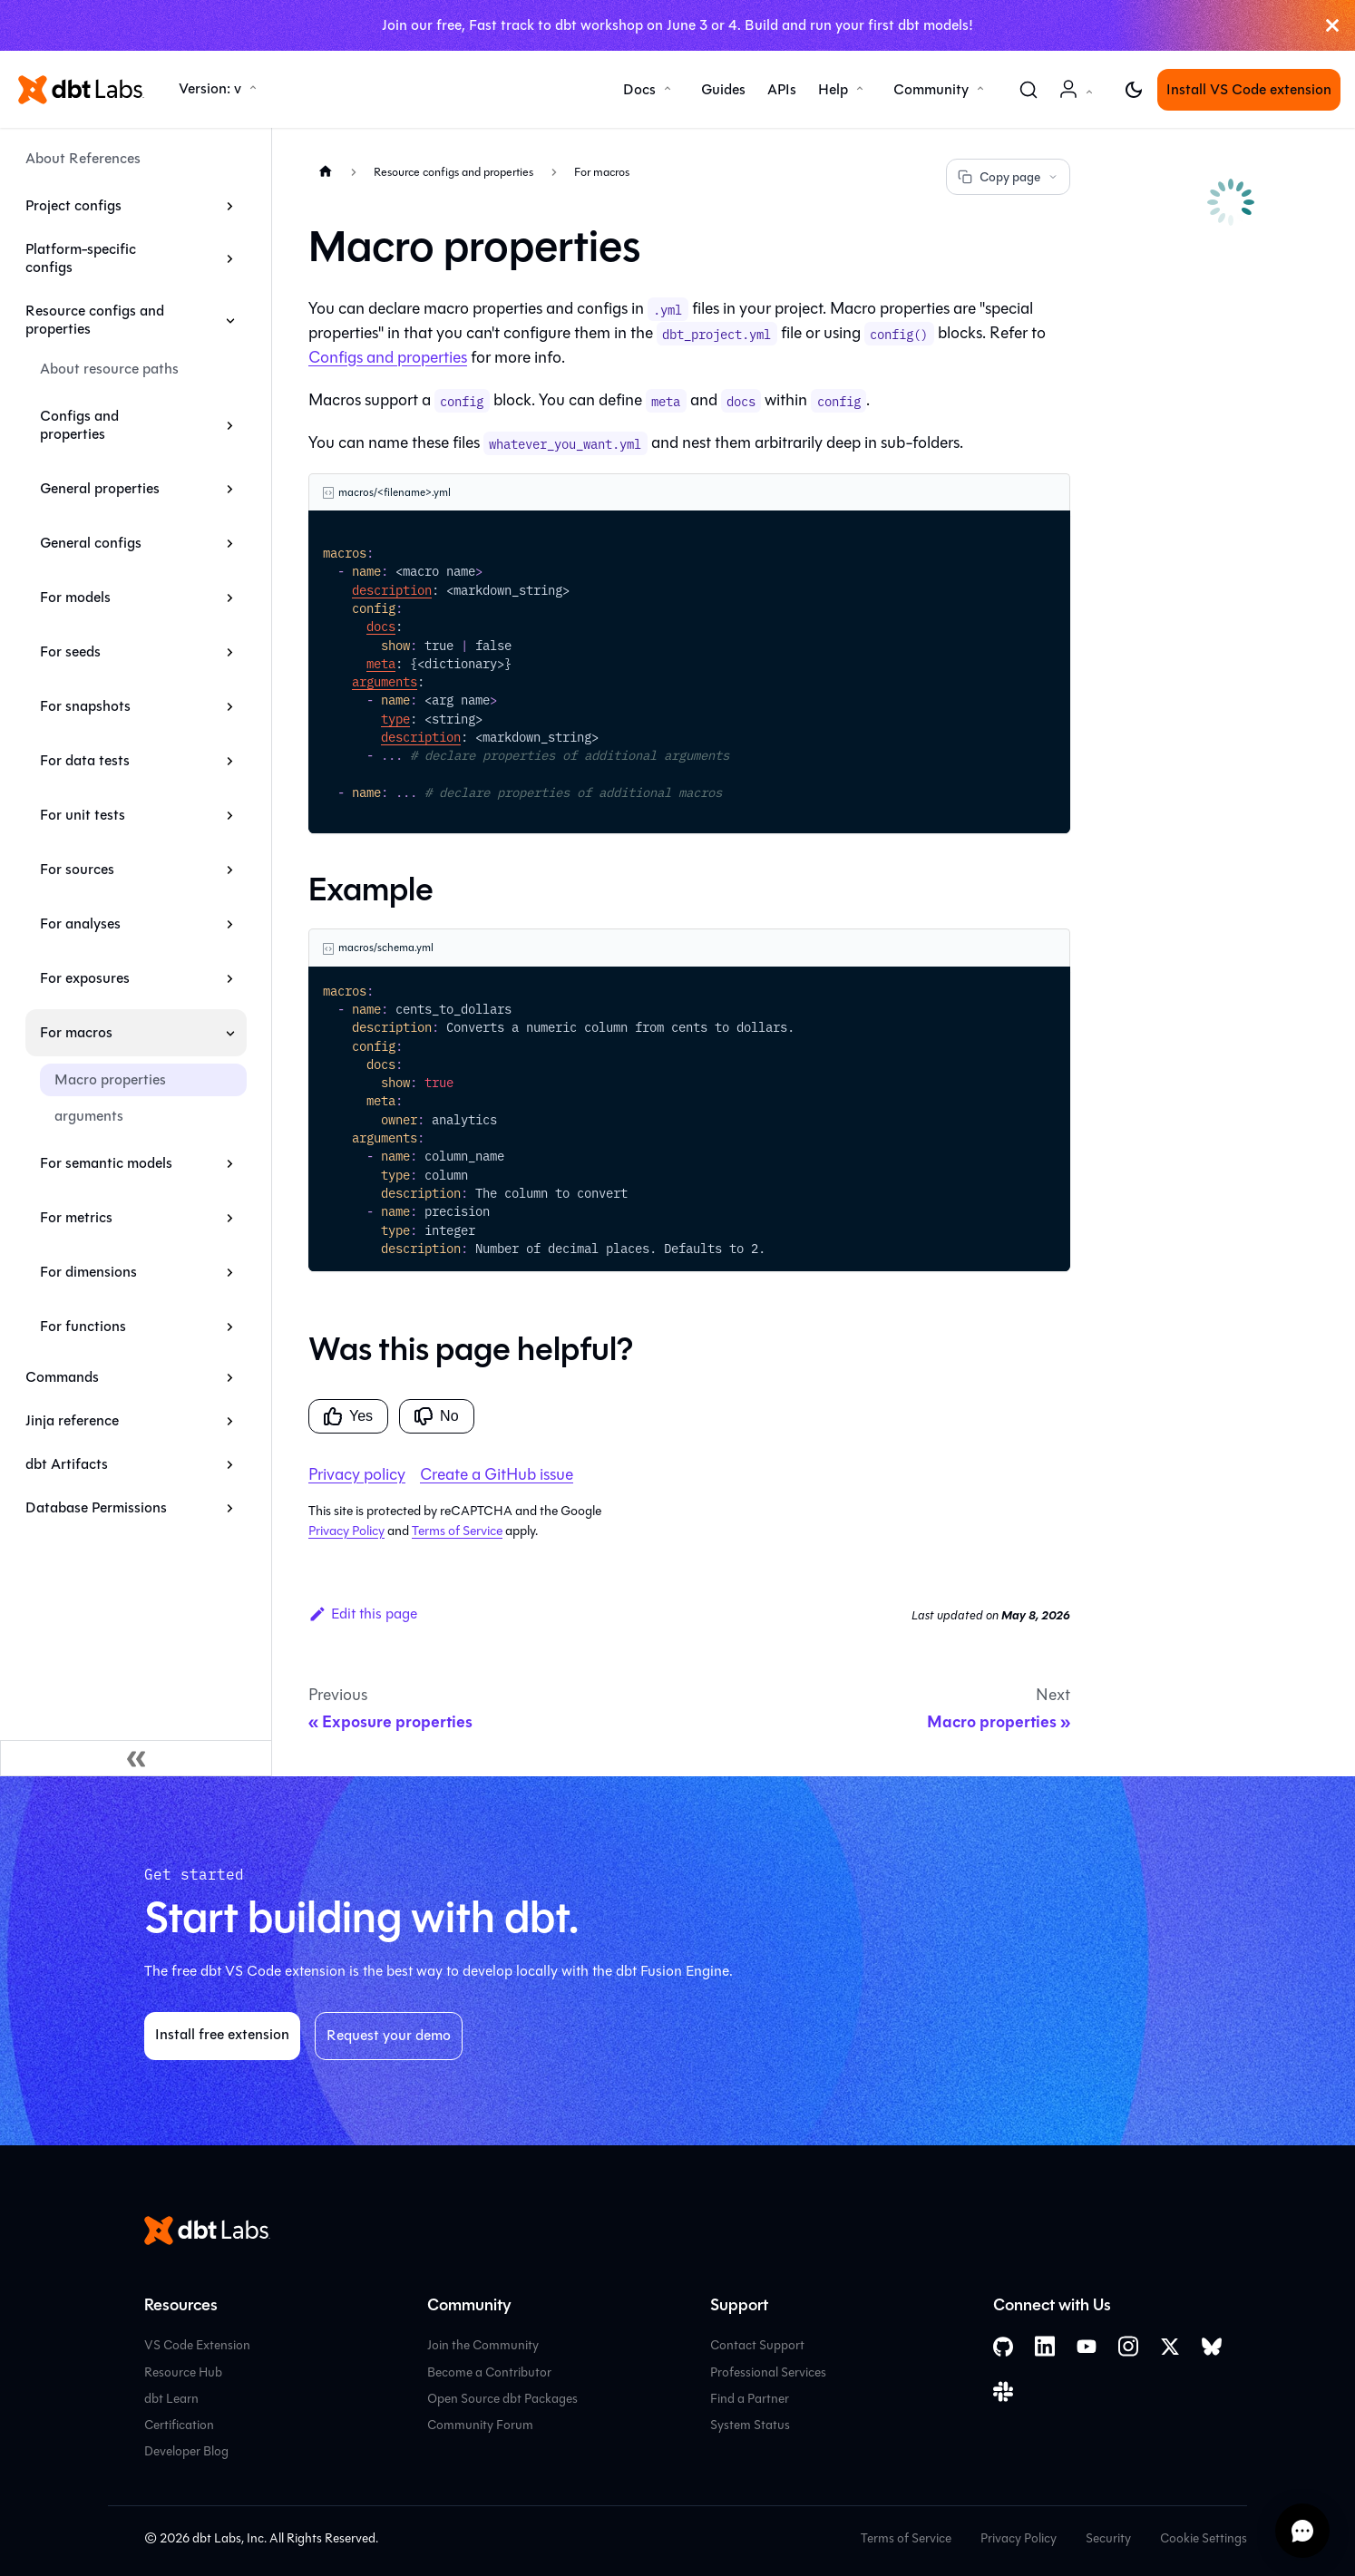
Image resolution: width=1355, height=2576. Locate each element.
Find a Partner (749, 2398)
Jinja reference (72, 1420)
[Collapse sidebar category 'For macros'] (230, 1032)
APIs (781, 89)
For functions (83, 1326)
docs (380, 626)
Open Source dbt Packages (502, 2398)
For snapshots (85, 705)
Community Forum (480, 2425)
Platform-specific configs (80, 257)
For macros (76, 1032)
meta (380, 663)
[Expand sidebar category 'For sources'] (230, 869)
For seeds (70, 651)
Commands (62, 1376)
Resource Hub (183, 2372)
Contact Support (757, 2345)
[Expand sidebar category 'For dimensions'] (230, 1272)
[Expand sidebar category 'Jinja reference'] (230, 1421)
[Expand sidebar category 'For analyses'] (230, 924)
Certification (179, 2425)
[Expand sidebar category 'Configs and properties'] (230, 425)
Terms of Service (457, 1531)
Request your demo (389, 2035)
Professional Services (768, 2372)
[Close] (1332, 25)
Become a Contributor (489, 2372)
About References (83, 158)
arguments (88, 1115)
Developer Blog (186, 2451)
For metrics (76, 1217)
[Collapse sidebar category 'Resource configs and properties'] (230, 320)
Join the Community (483, 2345)
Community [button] (931, 89)
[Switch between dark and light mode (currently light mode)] (1134, 90)
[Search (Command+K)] (1028, 89)
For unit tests (82, 814)
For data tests (85, 760)
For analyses (80, 923)
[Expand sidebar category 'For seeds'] (230, 652)
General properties (100, 488)
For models (75, 597)
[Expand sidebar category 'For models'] (230, 597)
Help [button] (833, 89)
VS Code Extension (197, 2345)
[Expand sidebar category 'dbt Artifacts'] (230, 1464)
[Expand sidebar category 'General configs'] (230, 543)
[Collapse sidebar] (136, 1758)
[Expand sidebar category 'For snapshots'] (230, 706)
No (436, 1416)
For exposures (85, 977)
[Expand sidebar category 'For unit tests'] (230, 815)
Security (1108, 2538)
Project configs (73, 205)
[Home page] (325, 171)
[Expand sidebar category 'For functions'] (230, 1326)
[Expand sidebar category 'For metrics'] (230, 1217)
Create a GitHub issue (496, 1474)
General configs (90, 542)
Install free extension (222, 2034)
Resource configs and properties (94, 319)
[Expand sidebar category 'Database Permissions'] (230, 1508)
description (392, 589)
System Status (750, 2425)
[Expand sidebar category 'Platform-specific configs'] (230, 258)
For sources (77, 869)
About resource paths (109, 368)
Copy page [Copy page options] (1008, 177)
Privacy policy (356, 1474)
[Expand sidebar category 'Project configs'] (230, 206)
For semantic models (106, 1162)
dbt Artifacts (66, 1463)
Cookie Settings (1203, 2538)
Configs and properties (79, 424)
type (395, 718)
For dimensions (88, 1271)
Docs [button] (639, 89)
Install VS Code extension (1248, 89)
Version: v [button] (210, 88)
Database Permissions (96, 1507)
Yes (348, 1416)
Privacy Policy (346, 1531)
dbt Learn (171, 2398)
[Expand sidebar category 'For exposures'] (230, 978)
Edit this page (362, 1613)
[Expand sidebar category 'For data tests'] (230, 760)
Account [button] (1079, 98)
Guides (723, 89)
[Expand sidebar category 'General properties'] (230, 488)
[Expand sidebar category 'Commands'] (230, 1377)
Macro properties (110, 1079)
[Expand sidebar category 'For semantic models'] (230, 1163)
